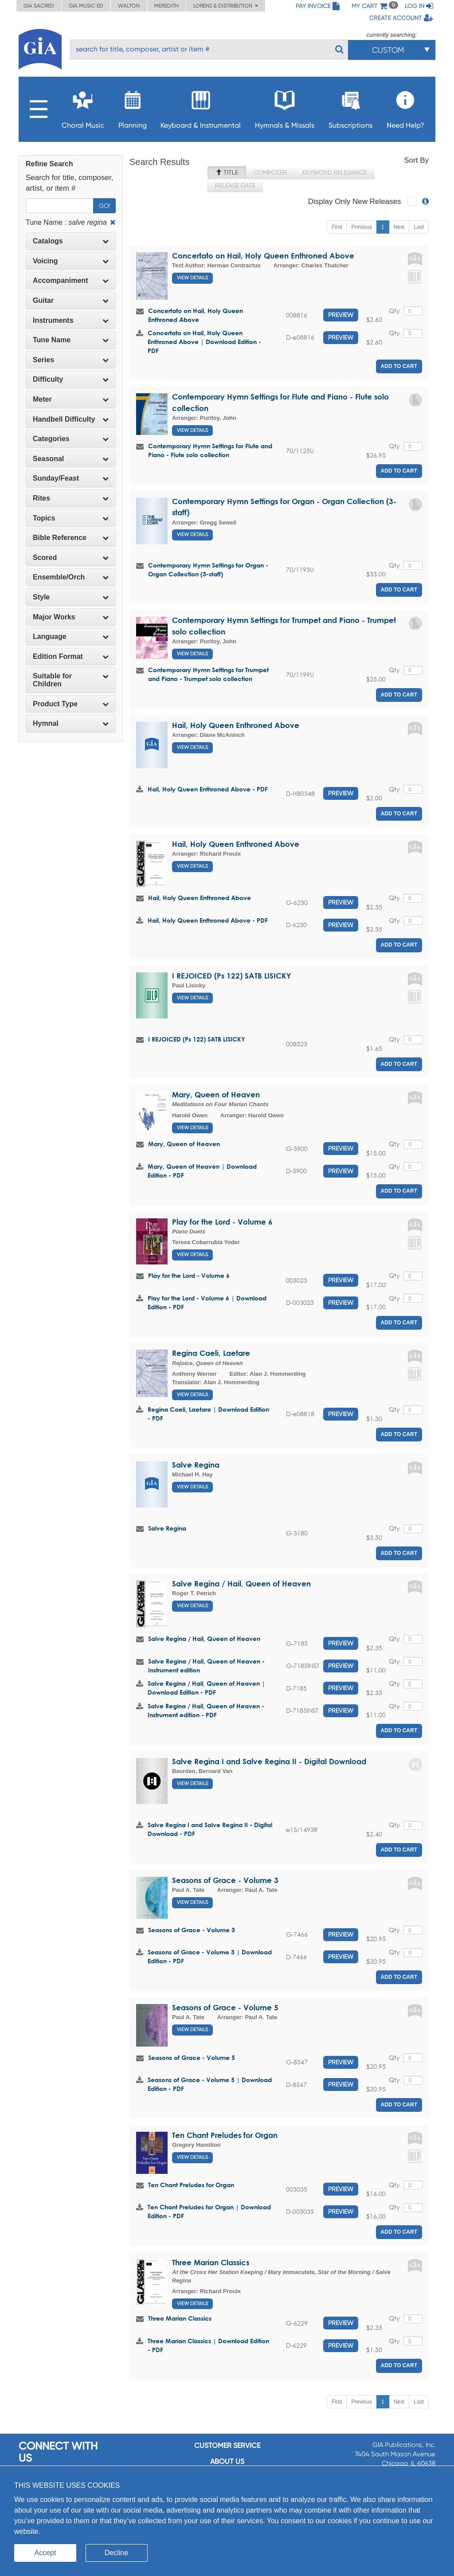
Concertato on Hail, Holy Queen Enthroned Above (263, 255)
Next (399, 227)
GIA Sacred (38, 6)
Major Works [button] (71, 617)
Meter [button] (71, 399)
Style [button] (71, 597)
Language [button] (71, 636)
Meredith (166, 6)
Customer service (227, 2445)
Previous (361, 227)
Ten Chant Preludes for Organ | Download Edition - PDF (209, 2211)
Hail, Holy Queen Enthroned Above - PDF (208, 789)
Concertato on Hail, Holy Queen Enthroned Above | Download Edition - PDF (204, 341)
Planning (132, 107)
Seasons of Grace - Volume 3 (225, 1880)
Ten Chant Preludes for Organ (225, 2135)
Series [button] (71, 360)
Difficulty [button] (71, 379)
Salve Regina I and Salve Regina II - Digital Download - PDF (210, 1829)
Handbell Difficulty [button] (71, 419)
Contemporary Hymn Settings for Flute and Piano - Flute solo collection (210, 450)
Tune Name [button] (71, 340)
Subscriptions (350, 107)
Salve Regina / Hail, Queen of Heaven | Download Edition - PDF (206, 1687)
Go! (104, 205)
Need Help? (405, 107)
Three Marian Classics (210, 2262)
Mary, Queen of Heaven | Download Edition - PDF (202, 1171)
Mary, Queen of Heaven (216, 1094)
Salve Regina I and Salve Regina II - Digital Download (269, 1761)
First (337, 227)
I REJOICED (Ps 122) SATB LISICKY (231, 975)
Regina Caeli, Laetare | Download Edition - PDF (208, 1413)
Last (419, 227)
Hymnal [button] (71, 723)
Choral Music (83, 107)
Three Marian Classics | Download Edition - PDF (208, 2345)
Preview (340, 314)
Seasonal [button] (71, 458)
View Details (192, 278)
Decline (116, 2552)
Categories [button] (71, 438)
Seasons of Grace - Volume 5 (225, 2007)
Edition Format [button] (71, 656)
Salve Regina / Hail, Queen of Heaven (241, 1583)
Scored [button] (71, 557)
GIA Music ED (86, 6)
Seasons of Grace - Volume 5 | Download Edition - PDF (210, 2084)
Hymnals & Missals (284, 107)
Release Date (235, 185)
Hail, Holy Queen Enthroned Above (235, 725)
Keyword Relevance (334, 172)
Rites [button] (71, 498)
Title (226, 172)
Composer (270, 172)
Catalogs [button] (71, 241)
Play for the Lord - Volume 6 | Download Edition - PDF (207, 1302)
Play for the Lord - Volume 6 (222, 1222)
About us (227, 2461)
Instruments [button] (71, 320)
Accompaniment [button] (71, 280)
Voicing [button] (71, 261)
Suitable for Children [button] (71, 680)
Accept (45, 2552)
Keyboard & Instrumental (200, 107)
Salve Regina (195, 1464)
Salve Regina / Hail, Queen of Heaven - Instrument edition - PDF (206, 1710)
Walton (129, 6)
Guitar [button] (71, 300)
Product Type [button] (71, 704)
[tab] (70, 241)
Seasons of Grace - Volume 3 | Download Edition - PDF (210, 1956)
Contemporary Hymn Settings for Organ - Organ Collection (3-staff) (208, 569)
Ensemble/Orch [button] (71, 577)
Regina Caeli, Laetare (211, 1353)
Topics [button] (71, 518)
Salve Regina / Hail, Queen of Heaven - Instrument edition (206, 1665)
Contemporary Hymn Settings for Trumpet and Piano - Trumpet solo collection (208, 674)
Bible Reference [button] (71, 537)
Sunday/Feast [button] (71, 478)
